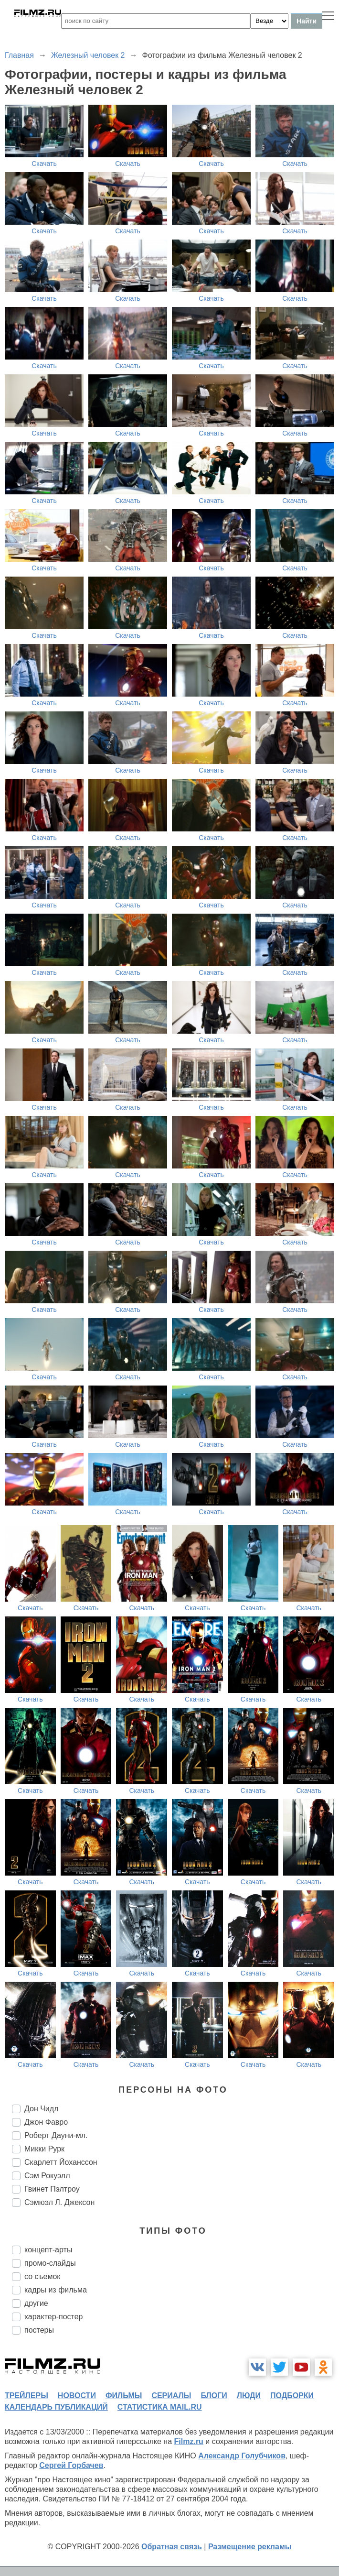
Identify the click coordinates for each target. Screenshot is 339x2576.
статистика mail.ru (159, 2407)
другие (36, 2303)
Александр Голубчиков (242, 2456)
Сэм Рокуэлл (47, 2176)
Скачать (44, 163)
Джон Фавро (46, 2122)
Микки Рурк (44, 2149)
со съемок (42, 2276)
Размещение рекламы (250, 2547)
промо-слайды (50, 2263)
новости (77, 2395)
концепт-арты (48, 2250)
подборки (292, 2395)
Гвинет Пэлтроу (52, 2189)
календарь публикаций (56, 2407)
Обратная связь (171, 2547)
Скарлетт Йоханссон (60, 2162)
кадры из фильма (55, 2290)
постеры (39, 2330)
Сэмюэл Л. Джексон (59, 2202)
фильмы (124, 2395)
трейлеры (26, 2395)
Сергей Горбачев (71, 2465)
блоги (214, 2395)
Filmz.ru (188, 2441)
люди (249, 2395)
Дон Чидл (41, 2109)
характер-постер (53, 2317)
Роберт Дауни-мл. (56, 2135)
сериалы (171, 2395)
